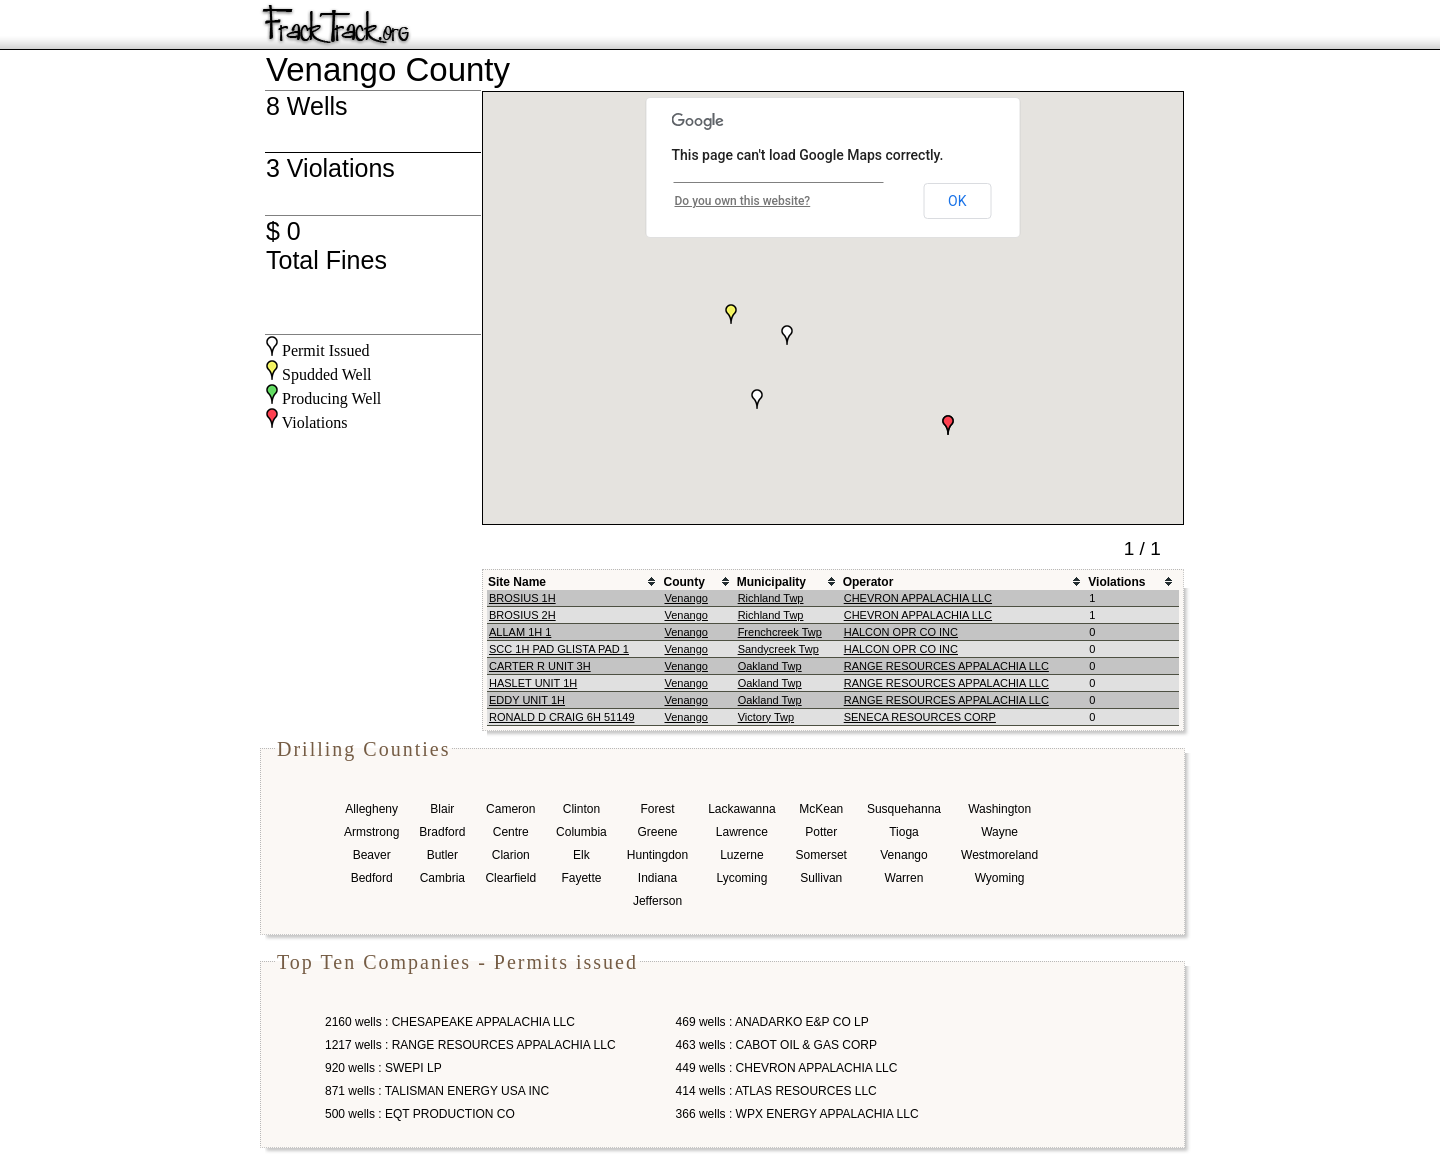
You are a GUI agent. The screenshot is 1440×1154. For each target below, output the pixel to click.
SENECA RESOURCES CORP (920, 717)
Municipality (771, 582)
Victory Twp (766, 717)
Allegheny (371, 809)
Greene (657, 832)
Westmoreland (999, 855)
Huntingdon (657, 855)
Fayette (581, 878)
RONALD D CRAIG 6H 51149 (562, 717)
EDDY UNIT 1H (527, 700)
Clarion (511, 855)
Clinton (581, 809)
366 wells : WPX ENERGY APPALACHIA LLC (797, 1114)
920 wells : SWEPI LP (383, 1068)
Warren (904, 878)
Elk (581, 855)
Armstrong (371, 832)
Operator (868, 582)
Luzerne (741, 855)
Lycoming (741, 878)
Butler (442, 855)
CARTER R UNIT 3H (540, 666)
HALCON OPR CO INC (901, 632)
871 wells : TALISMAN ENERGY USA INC (437, 1091)
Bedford (372, 878)
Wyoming (1000, 878)
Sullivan (821, 878)
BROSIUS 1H (522, 598)
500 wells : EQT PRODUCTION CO (420, 1114)
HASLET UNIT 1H (533, 683)
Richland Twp (771, 598)
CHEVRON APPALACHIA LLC (918, 598)
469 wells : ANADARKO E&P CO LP (772, 1022)
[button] (948, 425)
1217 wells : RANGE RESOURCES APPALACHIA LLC (470, 1045)
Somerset (821, 855)
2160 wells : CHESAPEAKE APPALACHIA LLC (450, 1022)
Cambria (442, 878)
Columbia (581, 832)
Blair (442, 809)
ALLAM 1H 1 (520, 632)
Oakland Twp (770, 666)
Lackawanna (741, 809)
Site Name (517, 582)
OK (957, 201)
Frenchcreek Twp (780, 632)
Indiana (657, 878)
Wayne (999, 832)
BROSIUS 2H (522, 615)
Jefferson (657, 901)
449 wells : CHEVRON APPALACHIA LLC (787, 1068)
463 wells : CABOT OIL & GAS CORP (776, 1045)
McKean (821, 809)
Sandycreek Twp (778, 649)
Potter (821, 832)
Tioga (904, 832)
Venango (685, 598)
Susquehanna (904, 809)
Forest (657, 809)
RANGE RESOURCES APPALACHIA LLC (946, 666)
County (683, 582)
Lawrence (742, 832)
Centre (511, 832)
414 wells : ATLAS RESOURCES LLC (776, 1091)
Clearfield (510, 878)
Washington (999, 809)
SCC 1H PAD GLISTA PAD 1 (559, 649)
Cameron (510, 809)
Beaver (372, 855)
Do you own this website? (743, 201)
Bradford (442, 832)
